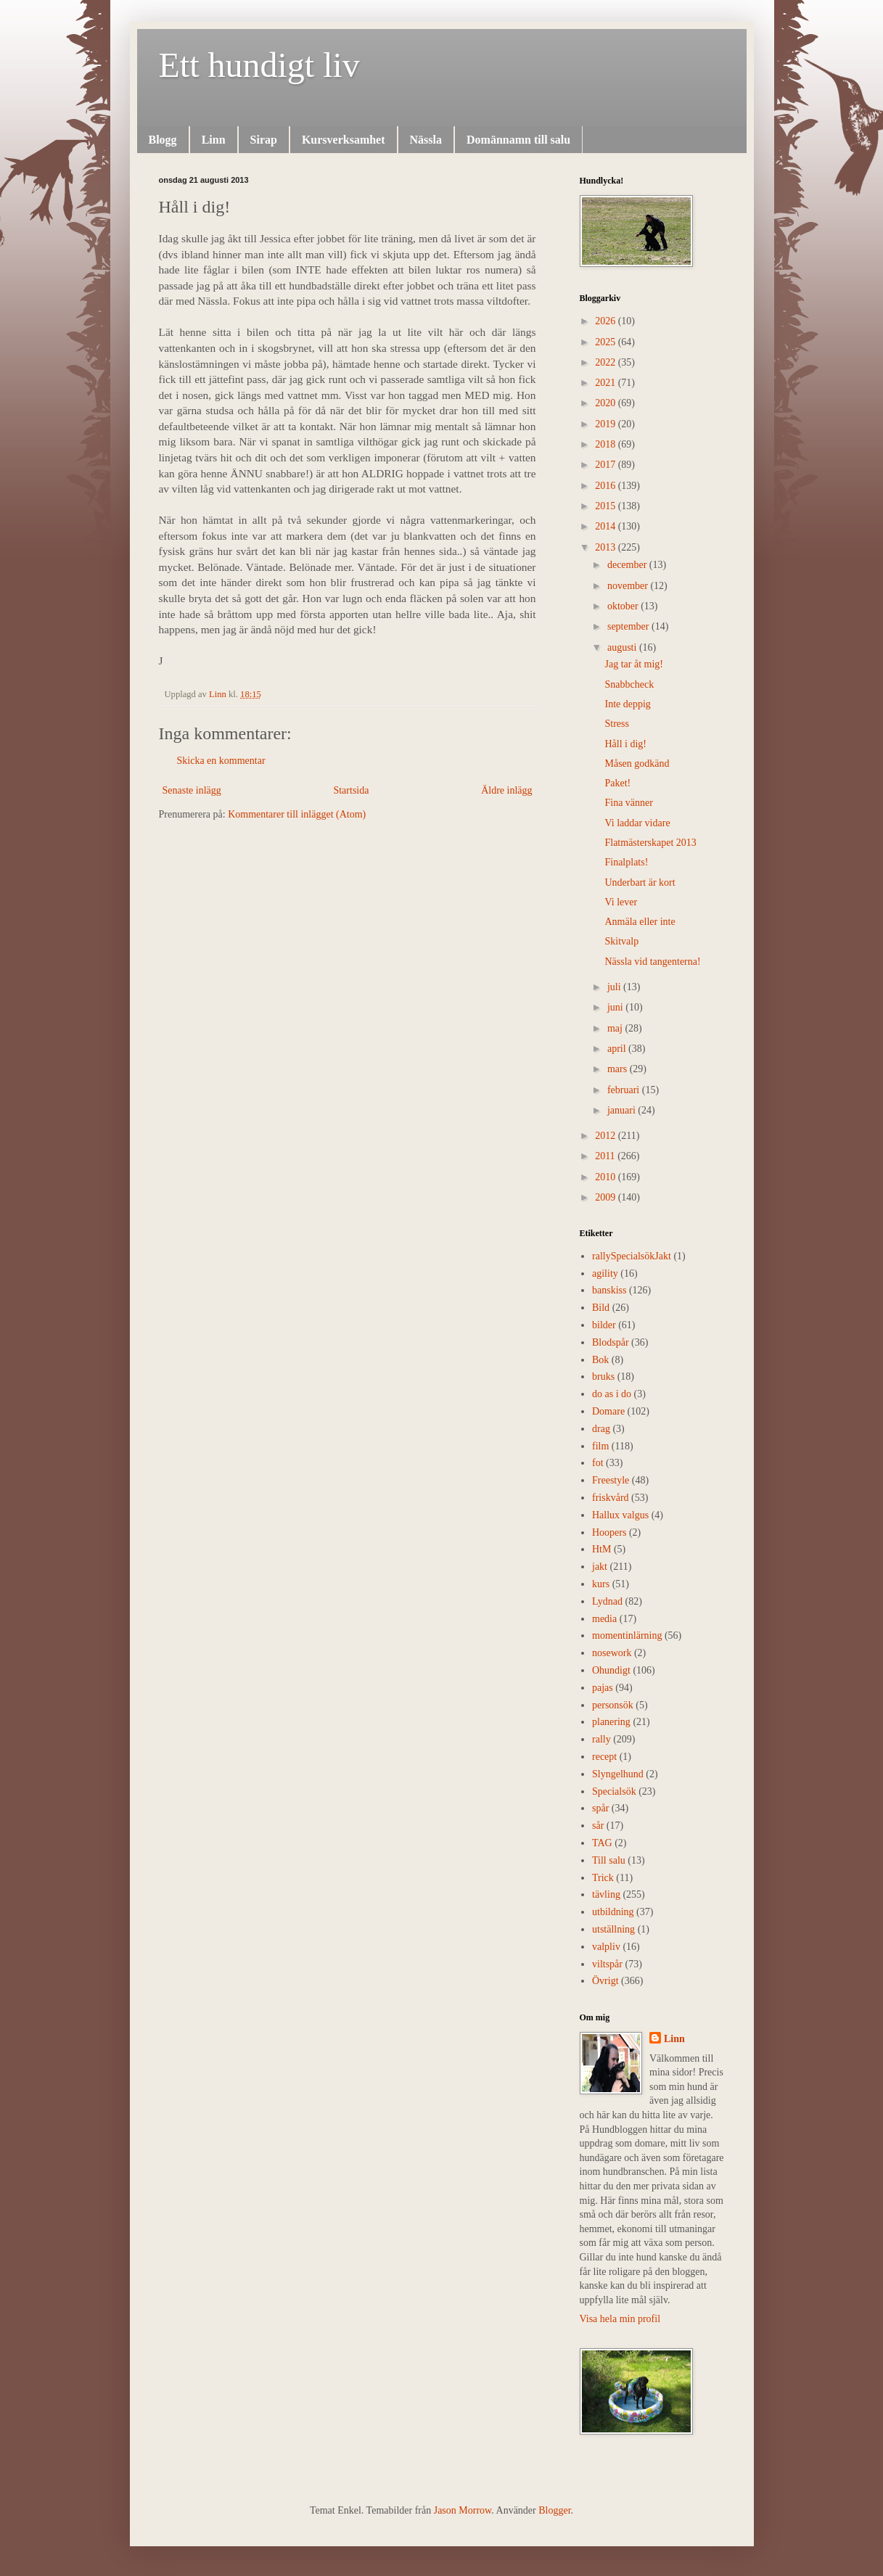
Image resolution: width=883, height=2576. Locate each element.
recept (604, 1756)
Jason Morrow (463, 2510)
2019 (606, 424)
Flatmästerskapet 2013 (650, 842)
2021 (606, 382)
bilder (604, 1325)
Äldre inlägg (506, 790)
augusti (623, 647)
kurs (600, 1584)
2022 (606, 362)
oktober (624, 606)
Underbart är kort (639, 882)
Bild (600, 1307)
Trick (603, 1877)
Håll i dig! (625, 743)
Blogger (554, 2510)
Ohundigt (611, 1670)
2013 (606, 547)
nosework (611, 1652)
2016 (606, 485)
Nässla (426, 139)
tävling (606, 1894)
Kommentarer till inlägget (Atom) (297, 814)
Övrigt (605, 1980)
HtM (601, 1549)
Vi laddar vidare (637, 823)
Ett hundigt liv (259, 65)
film (600, 1446)
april (617, 1048)
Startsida (351, 790)
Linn (214, 139)
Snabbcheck (629, 684)
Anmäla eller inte (639, 921)
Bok (600, 1359)
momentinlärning (627, 1635)
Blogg (163, 139)
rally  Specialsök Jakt (631, 1256)
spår (600, 1808)
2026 (606, 321)
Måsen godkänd (636, 763)
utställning (613, 1929)
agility (605, 1273)
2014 (606, 526)
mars (618, 1068)
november (628, 585)
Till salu (608, 1860)
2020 (606, 403)
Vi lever (620, 902)
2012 (606, 1135)
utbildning (613, 1911)
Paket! (617, 783)
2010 (606, 1177)
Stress (616, 723)
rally (601, 1739)
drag (601, 1428)
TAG (602, 1843)
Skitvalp (621, 941)
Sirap (263, 139)
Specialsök (614, 1791)
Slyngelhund (618, 1774)
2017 (606, 464)
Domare (608, 1411)
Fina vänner (628, 802)
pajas (602, 1687)
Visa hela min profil (620, 2318)
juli (615, 987)
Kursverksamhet (343, 139)
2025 (606, 342)
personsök (612, 1705)
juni (616, 1007)
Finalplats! (626, 862)
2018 (606, 444)
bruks (603, 1376)
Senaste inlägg (192, 790)
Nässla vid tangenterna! (652, 961)
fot (598, 1462)
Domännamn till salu (518, 139)
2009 (606, 1197)
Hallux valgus (620, 1515)
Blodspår (610, 1342)
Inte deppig (627, 704)
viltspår (607, 1964)
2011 (606, 1156)
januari (622, 1110)
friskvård (610, 1497)
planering (611, 1721)
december (628, 564)
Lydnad (607, 1601)
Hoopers (609, 1532)
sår (598, 1825)
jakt (599, 1566)
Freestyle (610, 1480)
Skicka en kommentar (221, 760)
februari (624, 1090)
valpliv (606, 1946)
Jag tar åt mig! (633, 664)
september (629, 626)
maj (616, 1028)
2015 (606, 506)
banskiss (609, 1290)
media (604, 1618)
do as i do (611, 1393)
